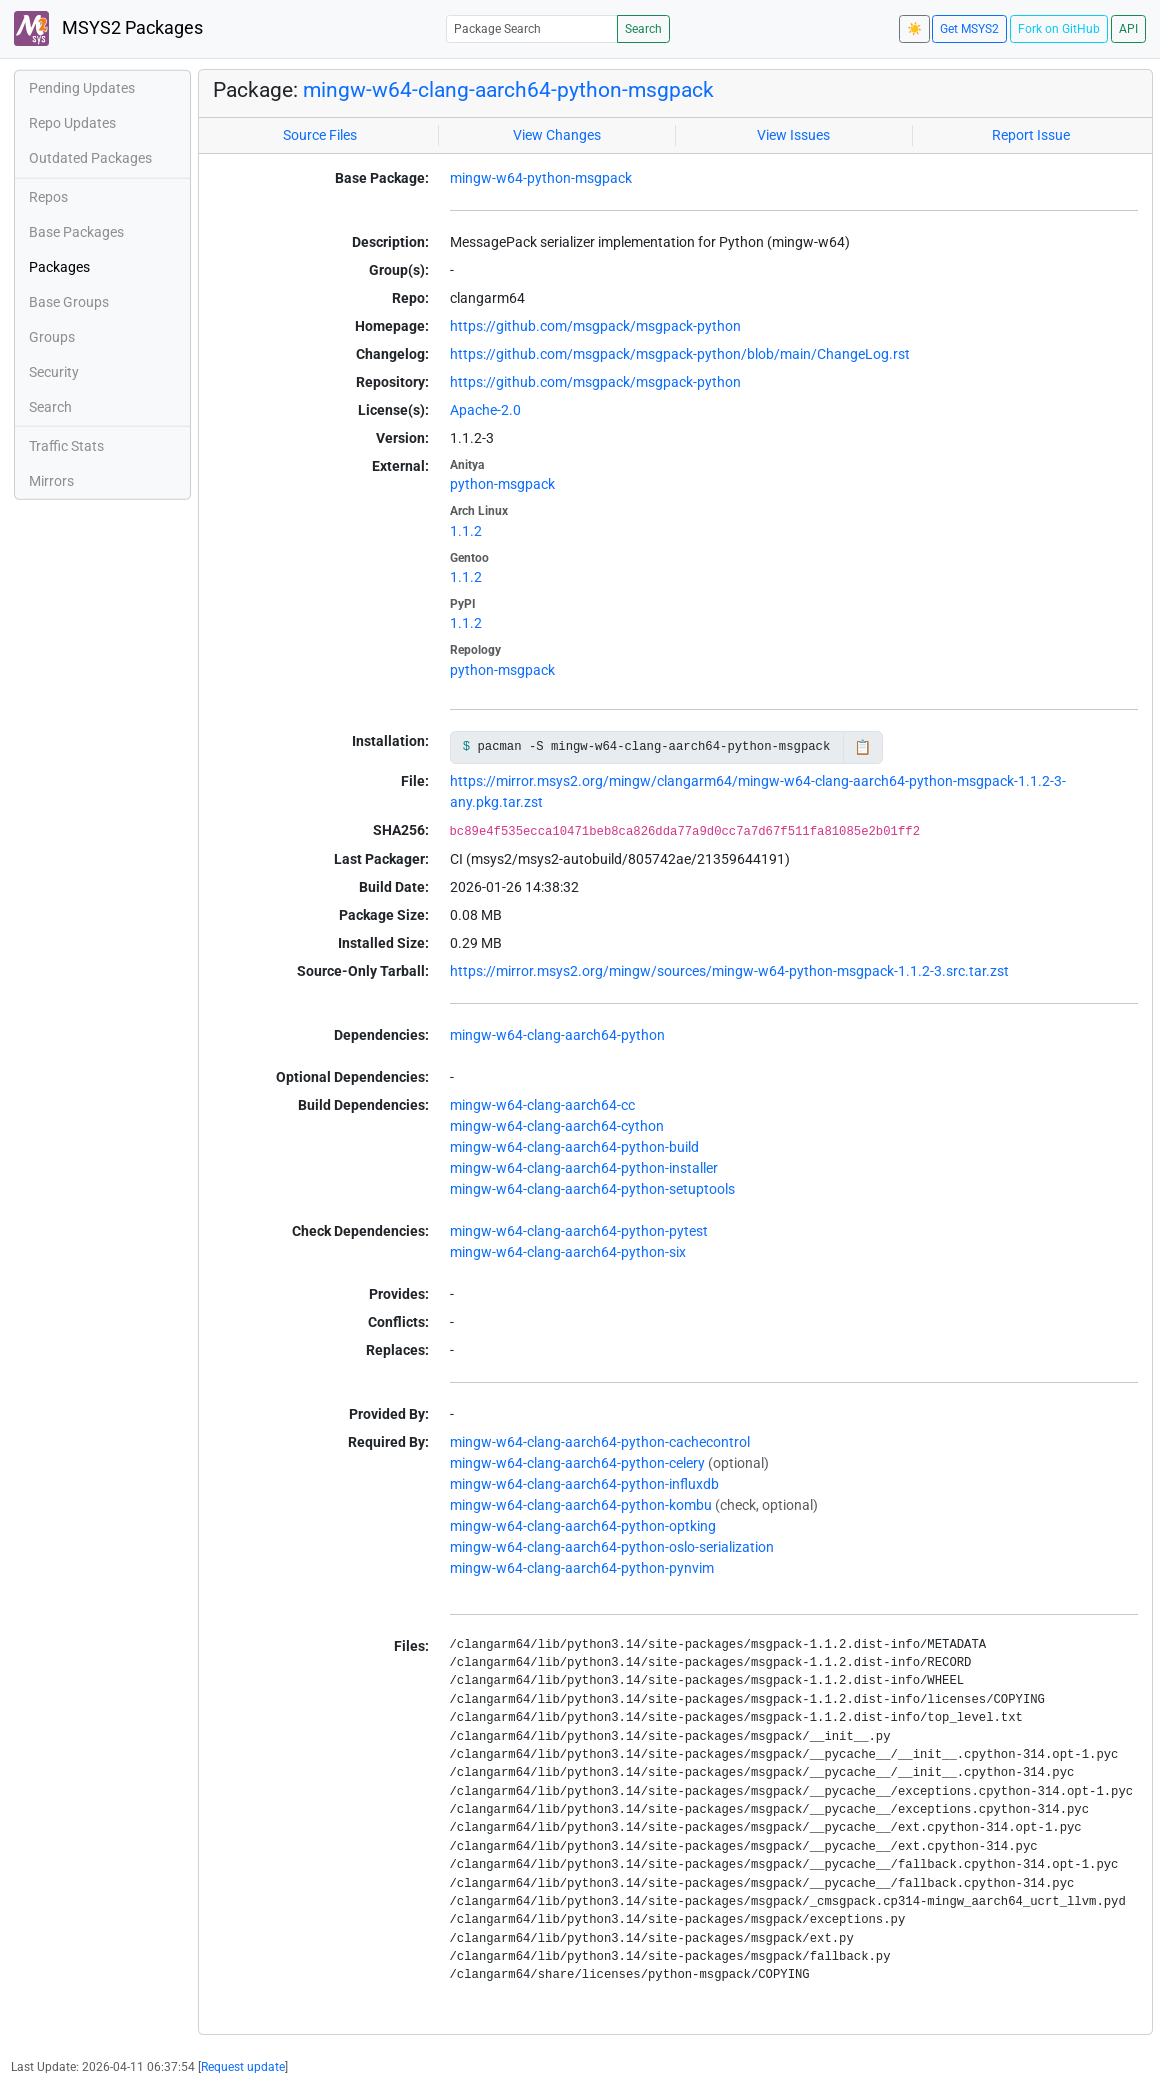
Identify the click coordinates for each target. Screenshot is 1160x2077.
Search (643, 29)
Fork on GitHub (1059, 29)
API (1128, 29)
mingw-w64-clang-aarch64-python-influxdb (584, 1484)
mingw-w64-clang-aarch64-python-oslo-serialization (612, 1547)
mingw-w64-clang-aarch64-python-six (568, 1252)
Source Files (320, 135)
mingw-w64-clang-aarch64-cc (542, 1105)
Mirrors (51, 481)
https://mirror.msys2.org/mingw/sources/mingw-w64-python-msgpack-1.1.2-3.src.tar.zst (729, 971)
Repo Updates (72, 123)
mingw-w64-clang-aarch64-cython (557, 1126)
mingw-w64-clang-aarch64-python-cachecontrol (600, 1442)
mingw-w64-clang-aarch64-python (557, 1035)
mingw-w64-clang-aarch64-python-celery (577, 1463)
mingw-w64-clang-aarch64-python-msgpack (508, 89)
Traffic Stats (66, 446)
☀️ (914, 29)
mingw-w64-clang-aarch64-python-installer (584, 1168)
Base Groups (69, 302)
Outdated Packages (90, 158)
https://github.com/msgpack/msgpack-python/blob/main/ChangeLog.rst (680, 354)
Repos (48, 197)
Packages (59, 267)
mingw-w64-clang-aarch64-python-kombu (581, 1505)
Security (54, 372)
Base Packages (76, 232)
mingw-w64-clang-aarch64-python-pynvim (582, 1568)
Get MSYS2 (969, 29)
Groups (52, 337)
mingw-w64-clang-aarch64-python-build (574, 1147)
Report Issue (1031, 135)
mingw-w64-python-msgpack (541, 178)
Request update (243, 2067)
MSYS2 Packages (108, 28)
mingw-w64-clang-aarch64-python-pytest (579, 1231)
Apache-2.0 (485, 410)
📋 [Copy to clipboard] (862, 747)
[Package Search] (532, 28)
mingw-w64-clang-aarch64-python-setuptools (592, 1189)
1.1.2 (466, 531)
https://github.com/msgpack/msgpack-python (595, 326)
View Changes (557, 135)
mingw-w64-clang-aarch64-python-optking (583, 1526)
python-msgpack (502, 484)
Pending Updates (82, 88)
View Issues (793, 135)
